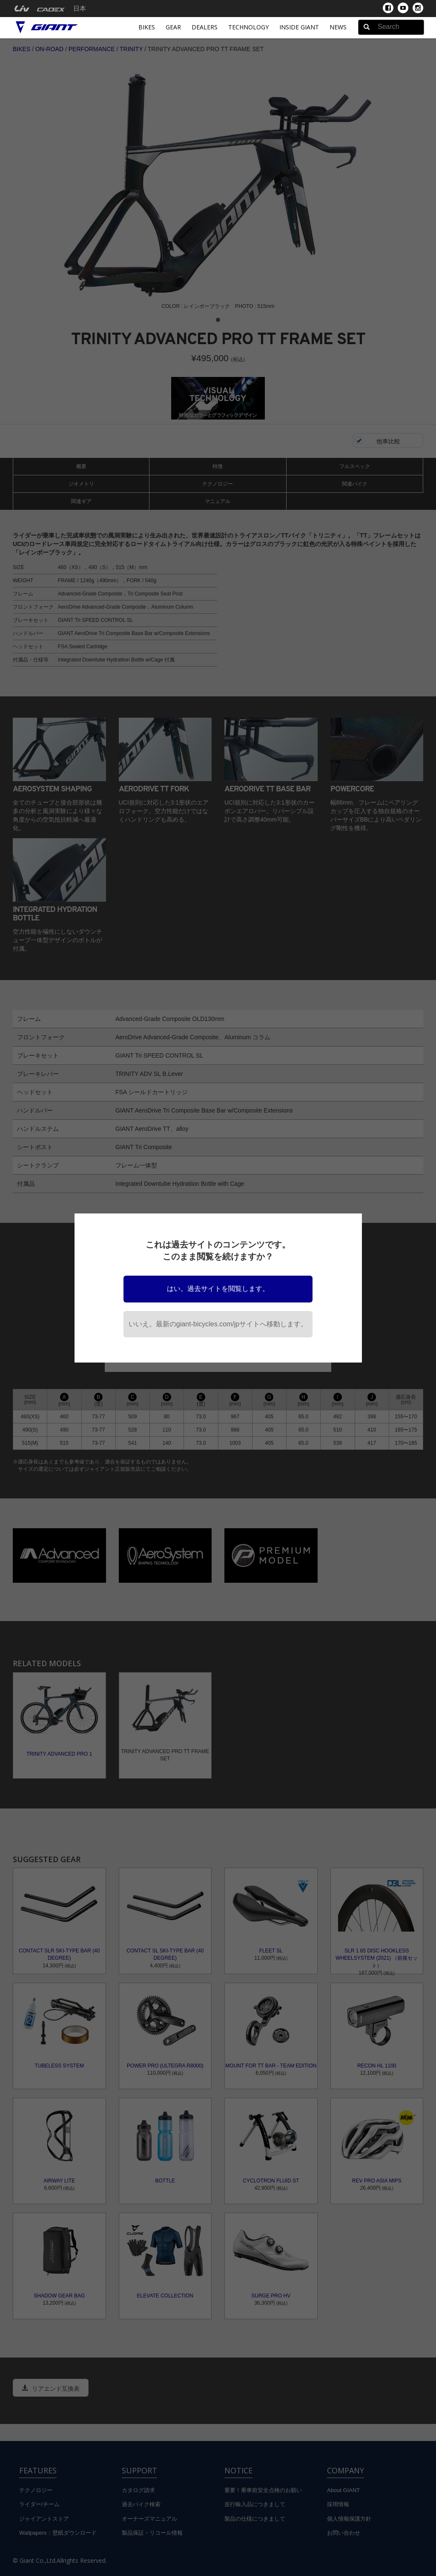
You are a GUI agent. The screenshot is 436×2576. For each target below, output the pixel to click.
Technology (248, 27)
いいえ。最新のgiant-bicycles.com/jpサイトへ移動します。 (218, 1324)
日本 (79, 8)
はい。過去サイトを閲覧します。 (218, 1288)
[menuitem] (22, 8)
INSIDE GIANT (299, 27)
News (338, 27)
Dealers (205, 27)
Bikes (146, 27)
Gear (173, 27)
